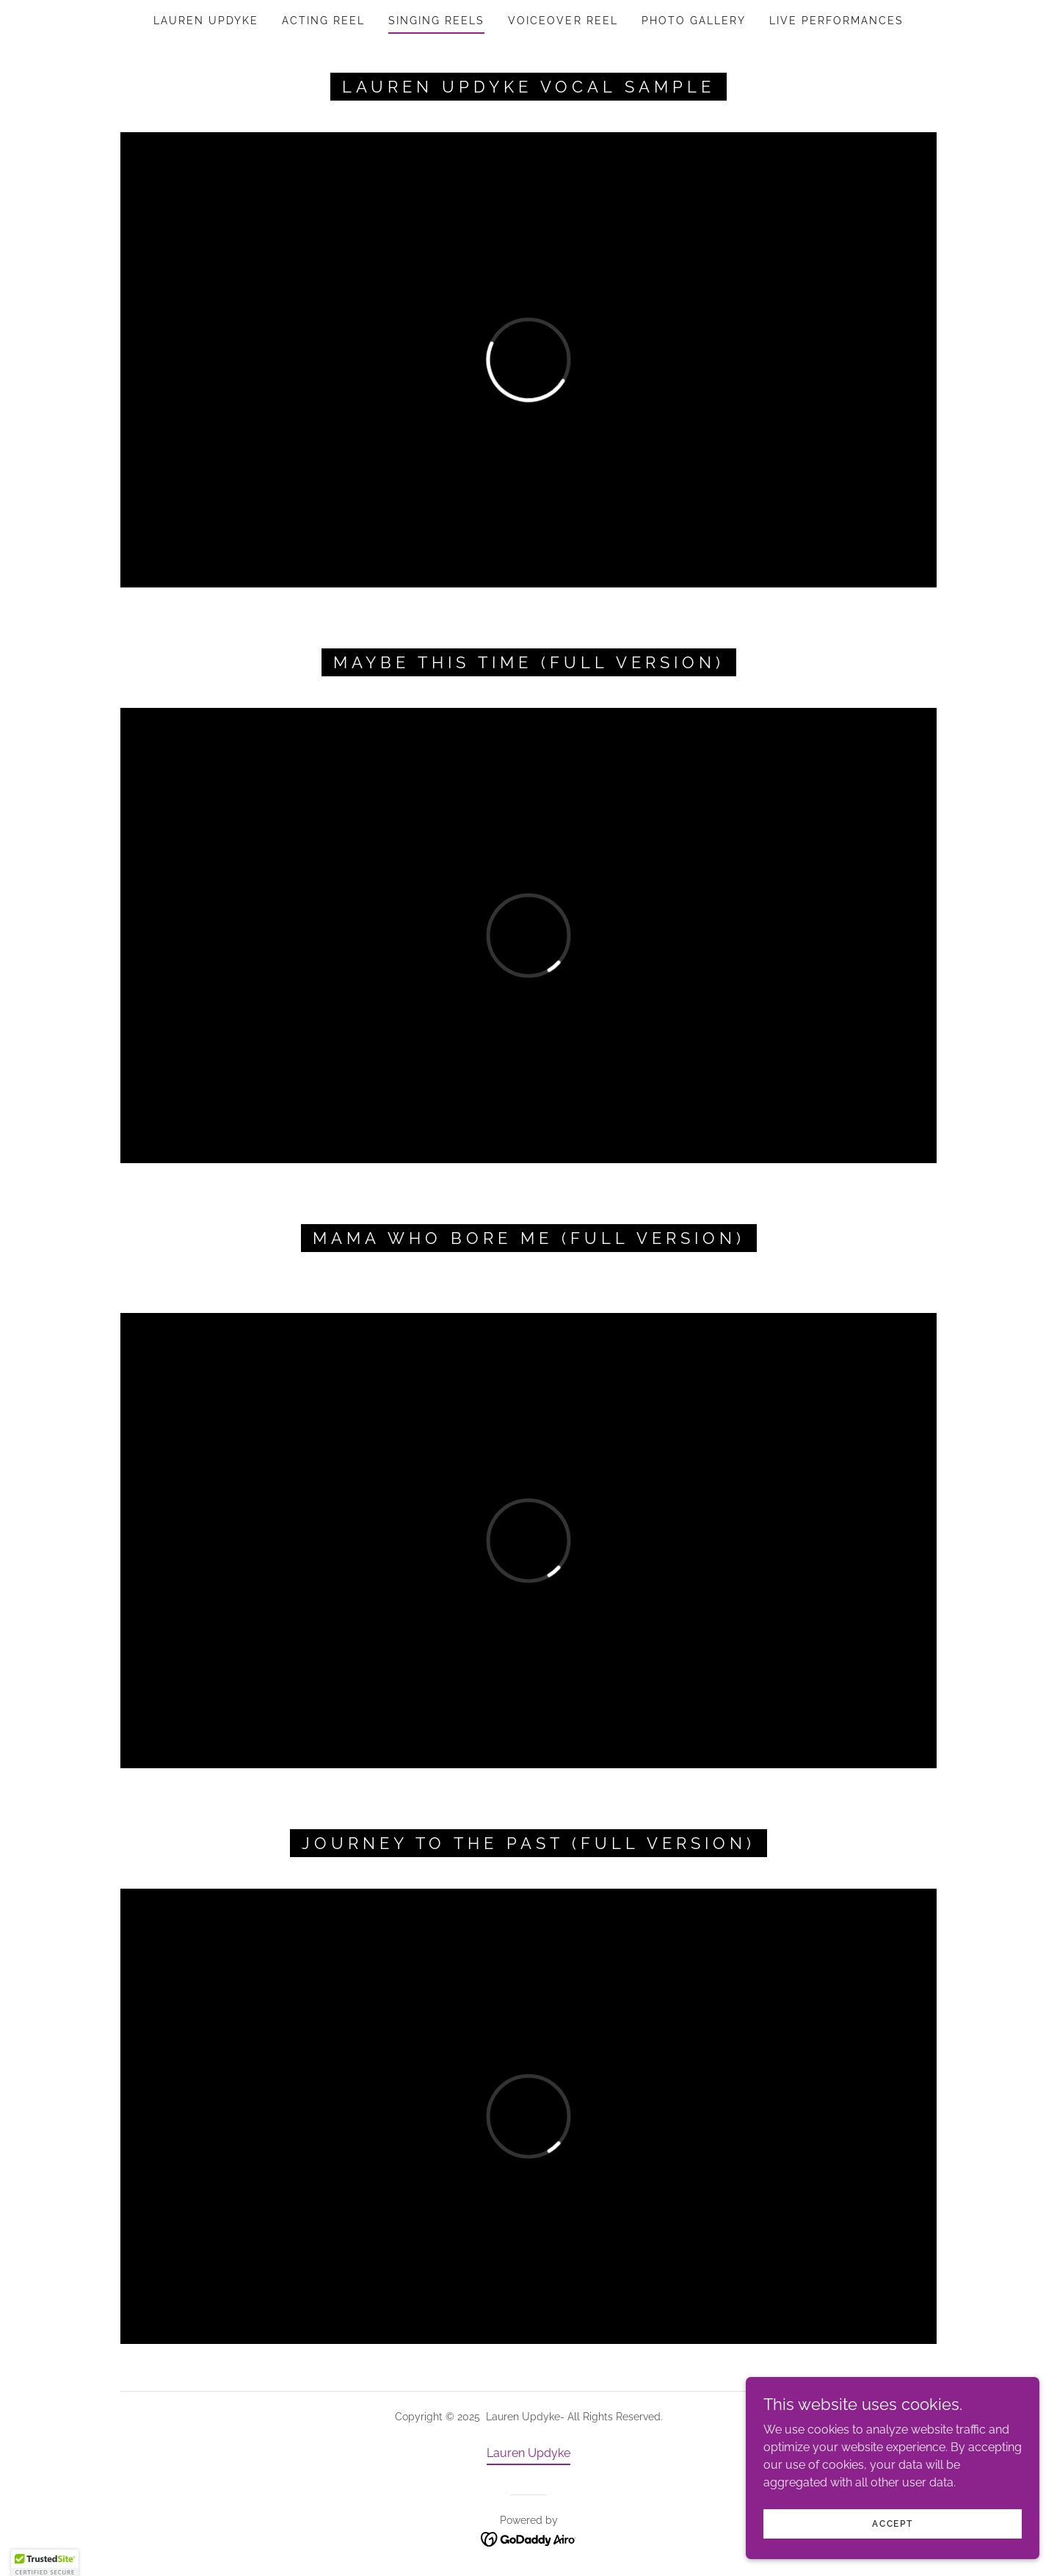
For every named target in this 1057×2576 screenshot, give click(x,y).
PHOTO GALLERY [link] (694, 20)
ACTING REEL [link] (323, 20)
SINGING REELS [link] (436, 20)
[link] (529, 2538)
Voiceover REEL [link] (562, 20)
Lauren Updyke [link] (205, 20)
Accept (892, 2533)
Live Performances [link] (836, 20)
